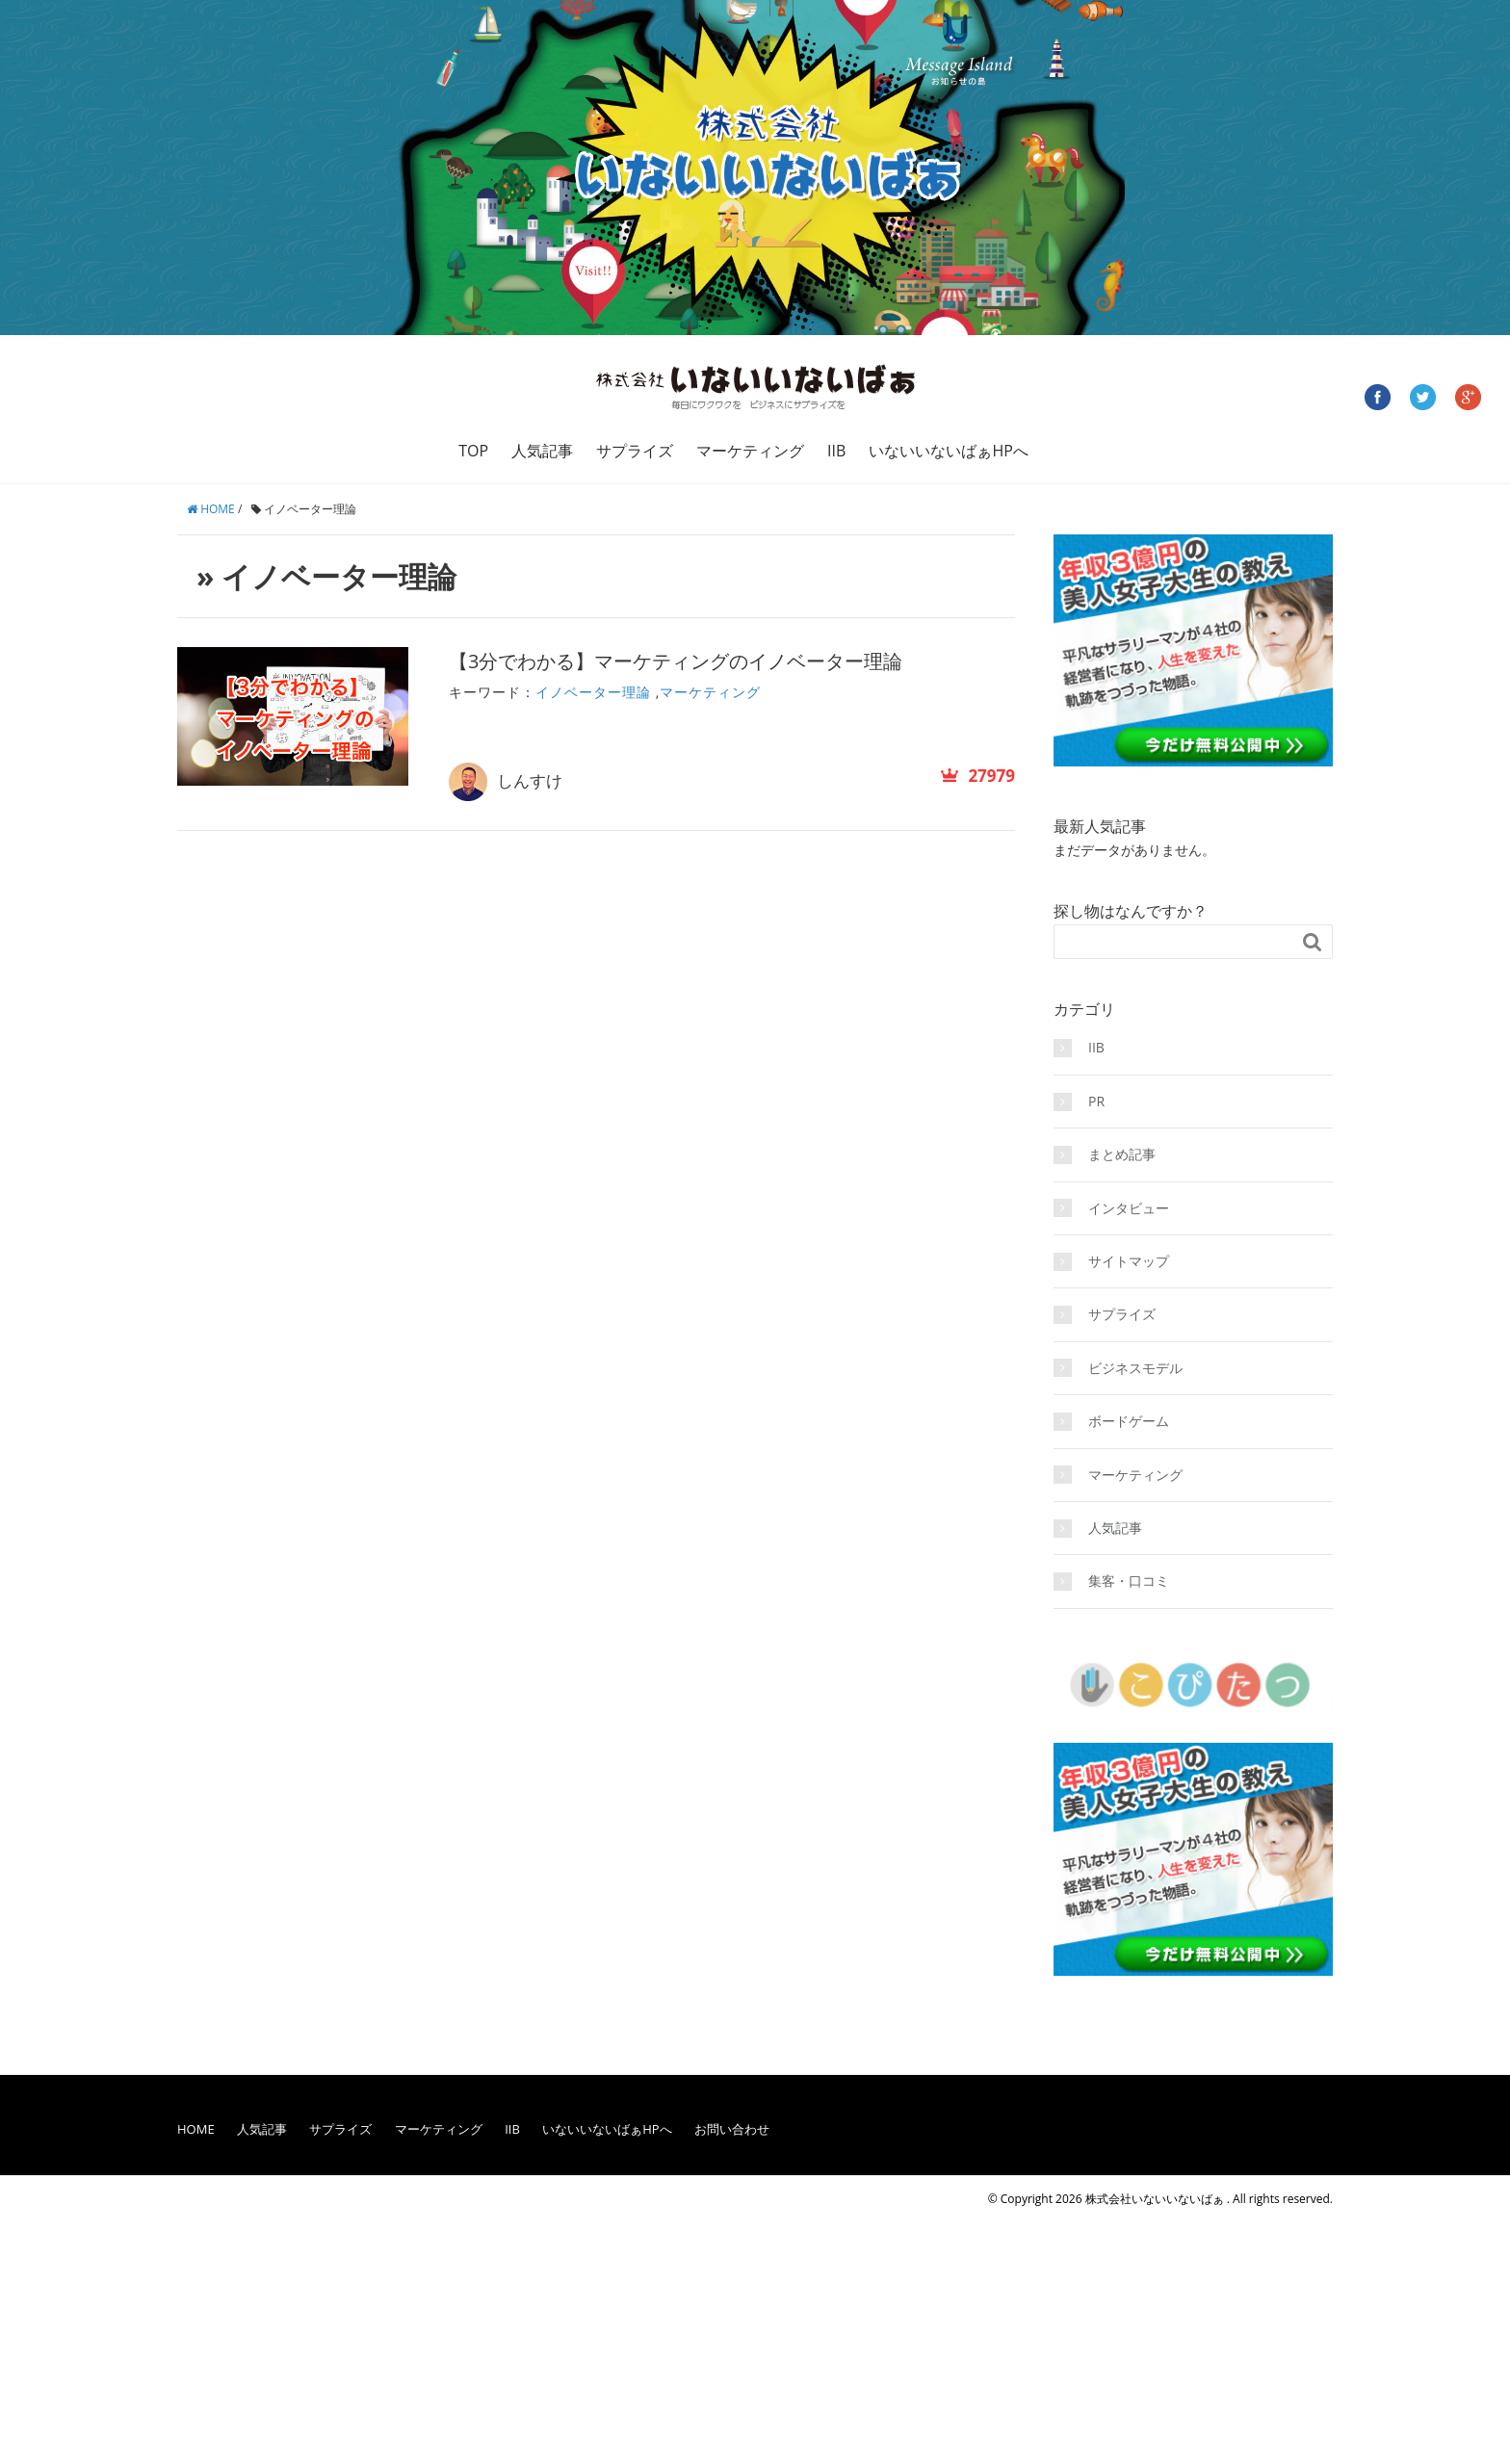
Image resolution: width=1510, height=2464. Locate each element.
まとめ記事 (1122, 1154)
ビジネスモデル (1135, 1368)
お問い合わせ (731, 2129)
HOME (196, 2129)
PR (1096, 1101)
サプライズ (634, 450)
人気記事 (542, 450)
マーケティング (750, 450)
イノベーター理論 (593, 692)
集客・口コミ (1128, 1580)
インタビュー (1128, 1208)
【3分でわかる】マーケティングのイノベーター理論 (675, 661)
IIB (836, 450)
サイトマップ (1128, 1261)
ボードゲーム (1128, 1421)
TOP (473, 450)
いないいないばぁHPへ (948, 450)
